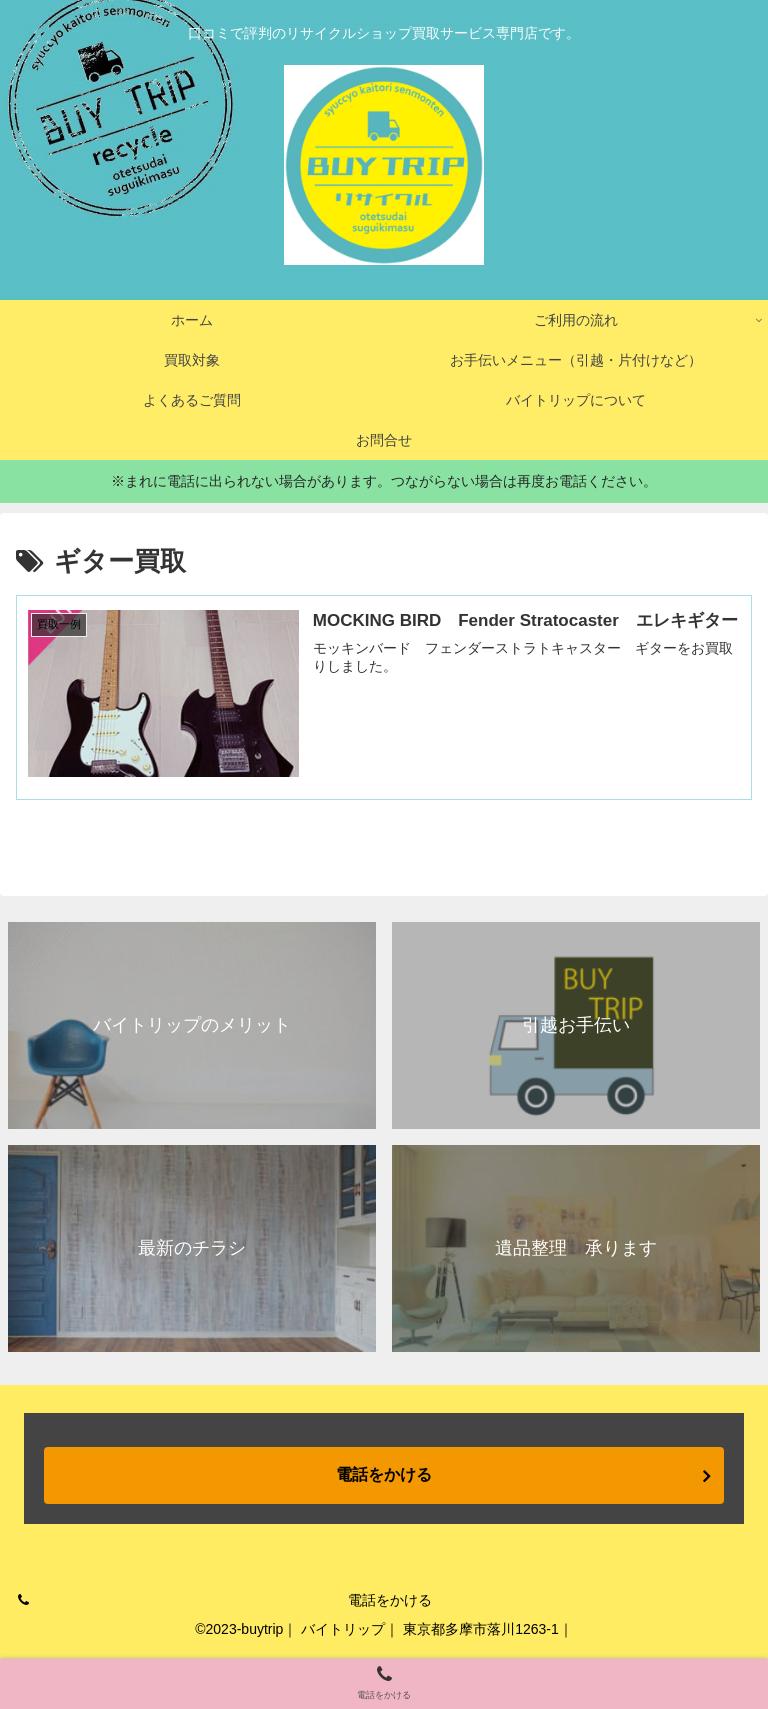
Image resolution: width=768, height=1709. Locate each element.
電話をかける (384, 1474)
